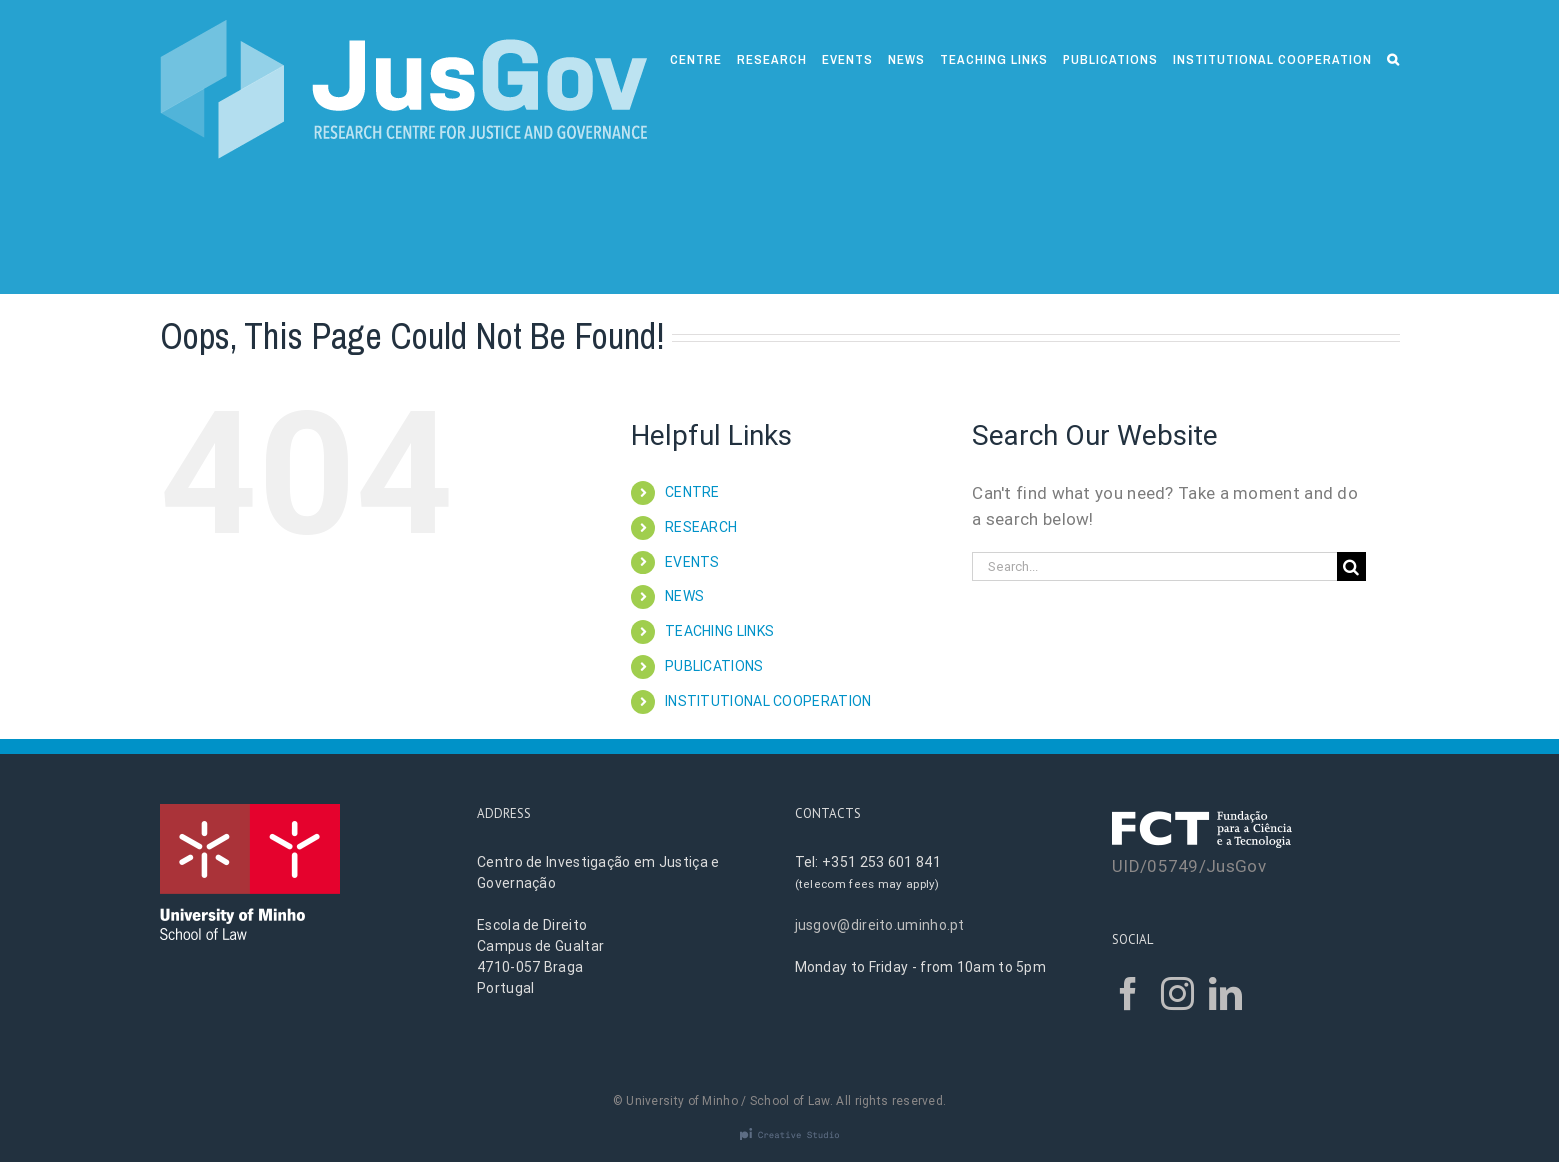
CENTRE (692, 492)
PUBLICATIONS (714, 666)
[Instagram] (1177, 993)
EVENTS (692, 562)
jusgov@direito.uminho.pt (880, 925)
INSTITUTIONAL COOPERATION (768, 701)
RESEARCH (701, 527)
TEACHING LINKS (719, 631)
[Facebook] (1128, 993)
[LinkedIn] (1225, 993)
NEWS (684, 596)
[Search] (1393, 57)
